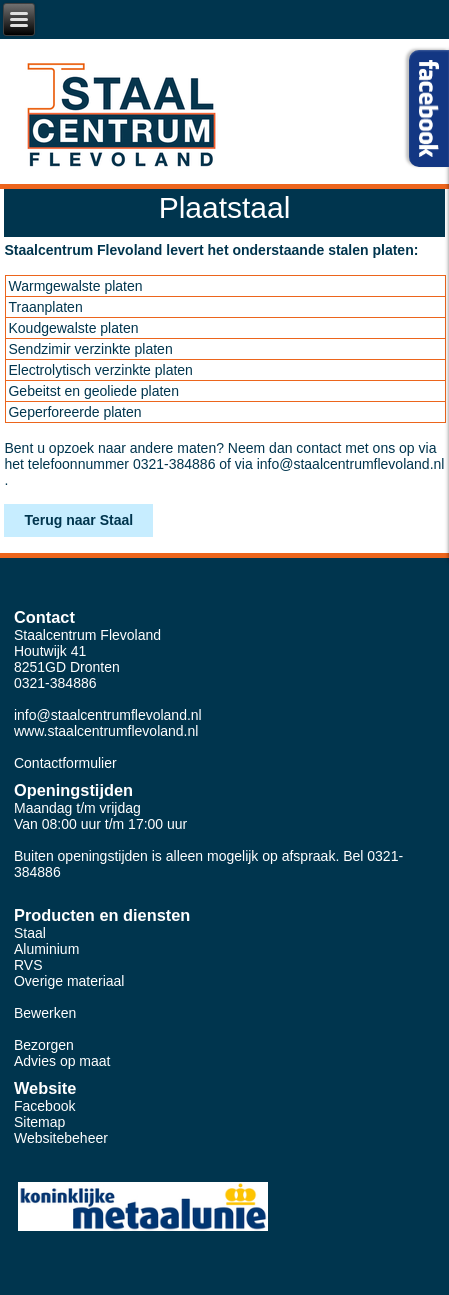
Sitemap (39, 1122)
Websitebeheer (61, 1138)
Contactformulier (65, 763)
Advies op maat (62, 1061)
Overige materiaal (69, 981)
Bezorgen (44, 1045)
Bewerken (45, 1013)
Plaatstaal (225, 207)
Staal (30, 933)
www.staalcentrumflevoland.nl (106, 731)
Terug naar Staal (78, 520)
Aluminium (46, 949)
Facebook (44, 1106)
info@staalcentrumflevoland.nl (351, 464)
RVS (28, 965)
